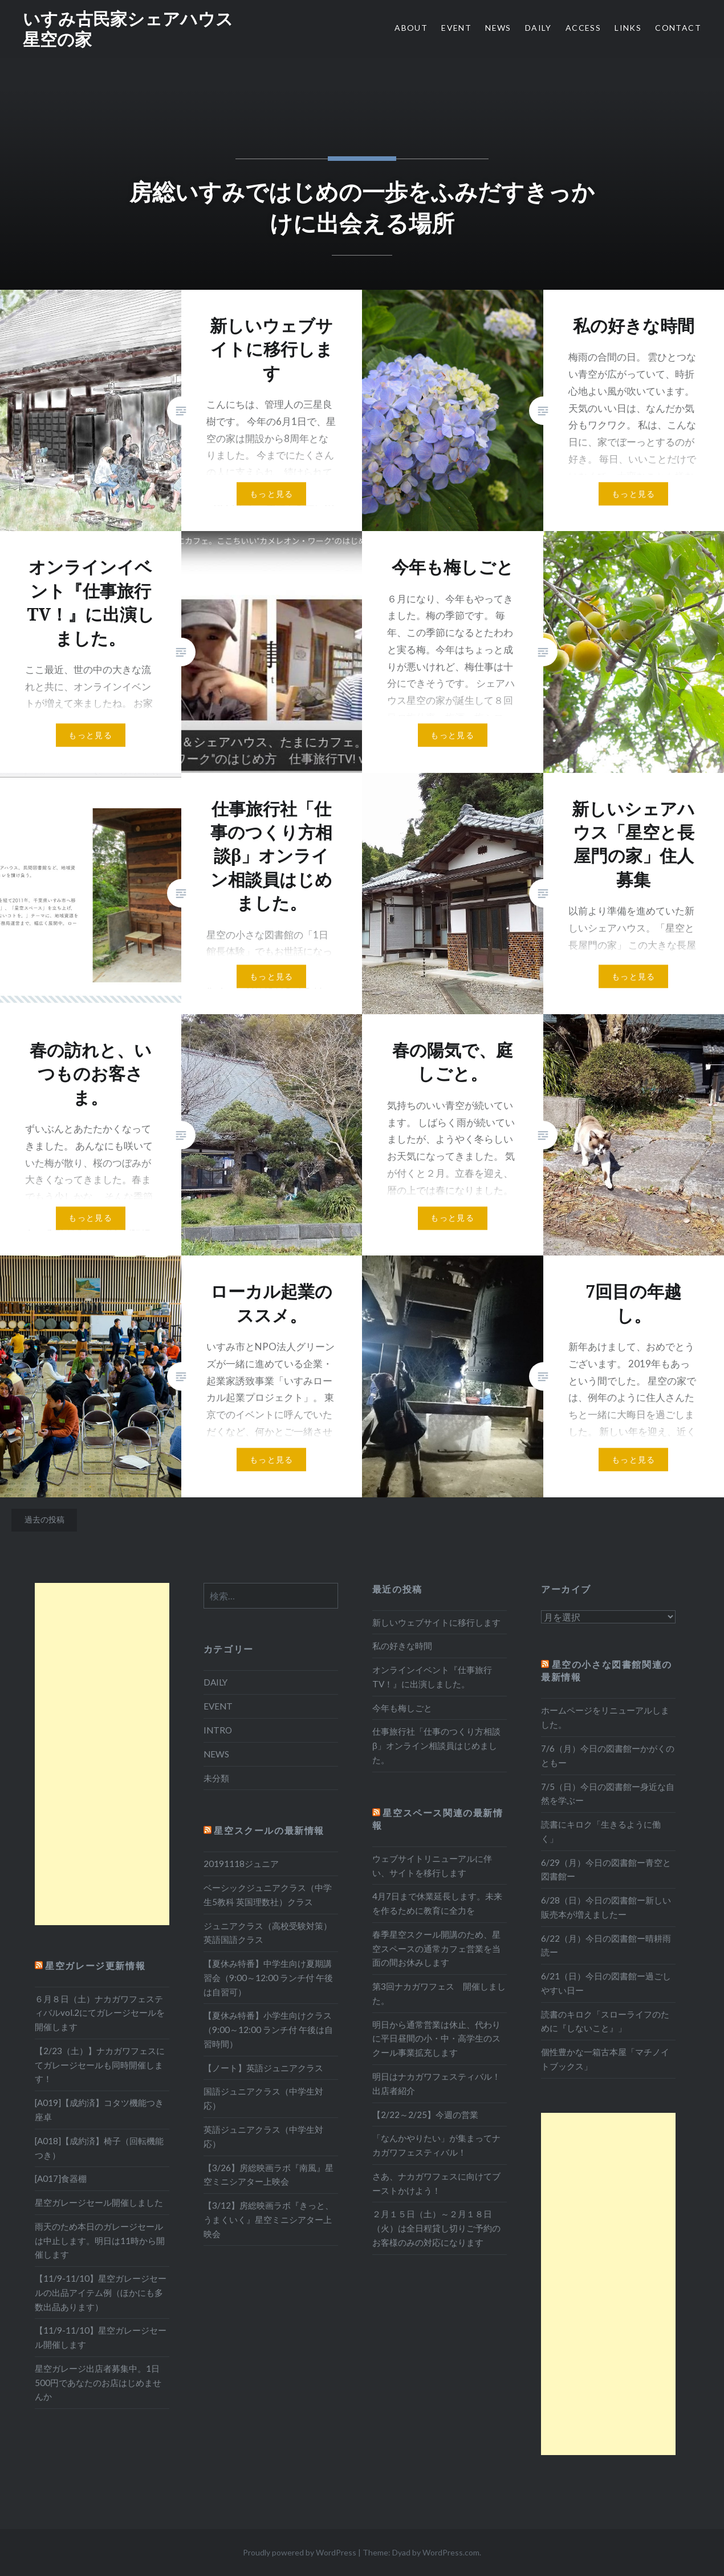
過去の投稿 (44, 1519)
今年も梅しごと (402, 1708)
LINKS (628, 28)
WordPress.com (450, 2552)
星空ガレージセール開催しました (99, 2202)
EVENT (456, 28)
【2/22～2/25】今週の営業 (425, 2114)
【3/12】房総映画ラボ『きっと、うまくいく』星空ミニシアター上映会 (268, 2219)
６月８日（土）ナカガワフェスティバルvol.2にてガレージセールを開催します (100, 2013)
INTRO (218, 1730)
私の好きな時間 (402, 1646)
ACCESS (583, 28)
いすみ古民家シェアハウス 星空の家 (136, 29)
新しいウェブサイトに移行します (436, 1622)
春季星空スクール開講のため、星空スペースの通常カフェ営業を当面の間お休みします (436, 1948)
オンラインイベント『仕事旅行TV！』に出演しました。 (432, 1676)
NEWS (498, 28)
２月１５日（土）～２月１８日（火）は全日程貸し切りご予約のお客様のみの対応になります (436, 2228)
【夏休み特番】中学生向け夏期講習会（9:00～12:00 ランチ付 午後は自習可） (268, 1977)
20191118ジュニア (241, 1863)
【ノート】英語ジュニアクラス (263, 2068)
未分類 (216, 1778)
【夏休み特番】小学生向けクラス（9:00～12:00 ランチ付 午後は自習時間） (268, 2029)
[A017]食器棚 (61, 2178)
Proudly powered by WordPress (299, 2552)
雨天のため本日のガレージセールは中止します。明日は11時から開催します (100, 2240)
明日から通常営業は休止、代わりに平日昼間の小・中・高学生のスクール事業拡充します (436, 2038)
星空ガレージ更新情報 (95, 1965)
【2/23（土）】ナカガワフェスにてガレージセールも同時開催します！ (100, 2065)
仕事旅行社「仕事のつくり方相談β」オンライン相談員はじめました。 (436, 1745)
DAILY (538, 28)
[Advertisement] (102, 1754)
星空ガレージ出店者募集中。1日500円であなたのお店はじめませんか (98, 2382)
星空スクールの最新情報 (269, 1830)
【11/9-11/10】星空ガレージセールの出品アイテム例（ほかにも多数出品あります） (100, 2292)
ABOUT (411, 28)
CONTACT (678, 28)
